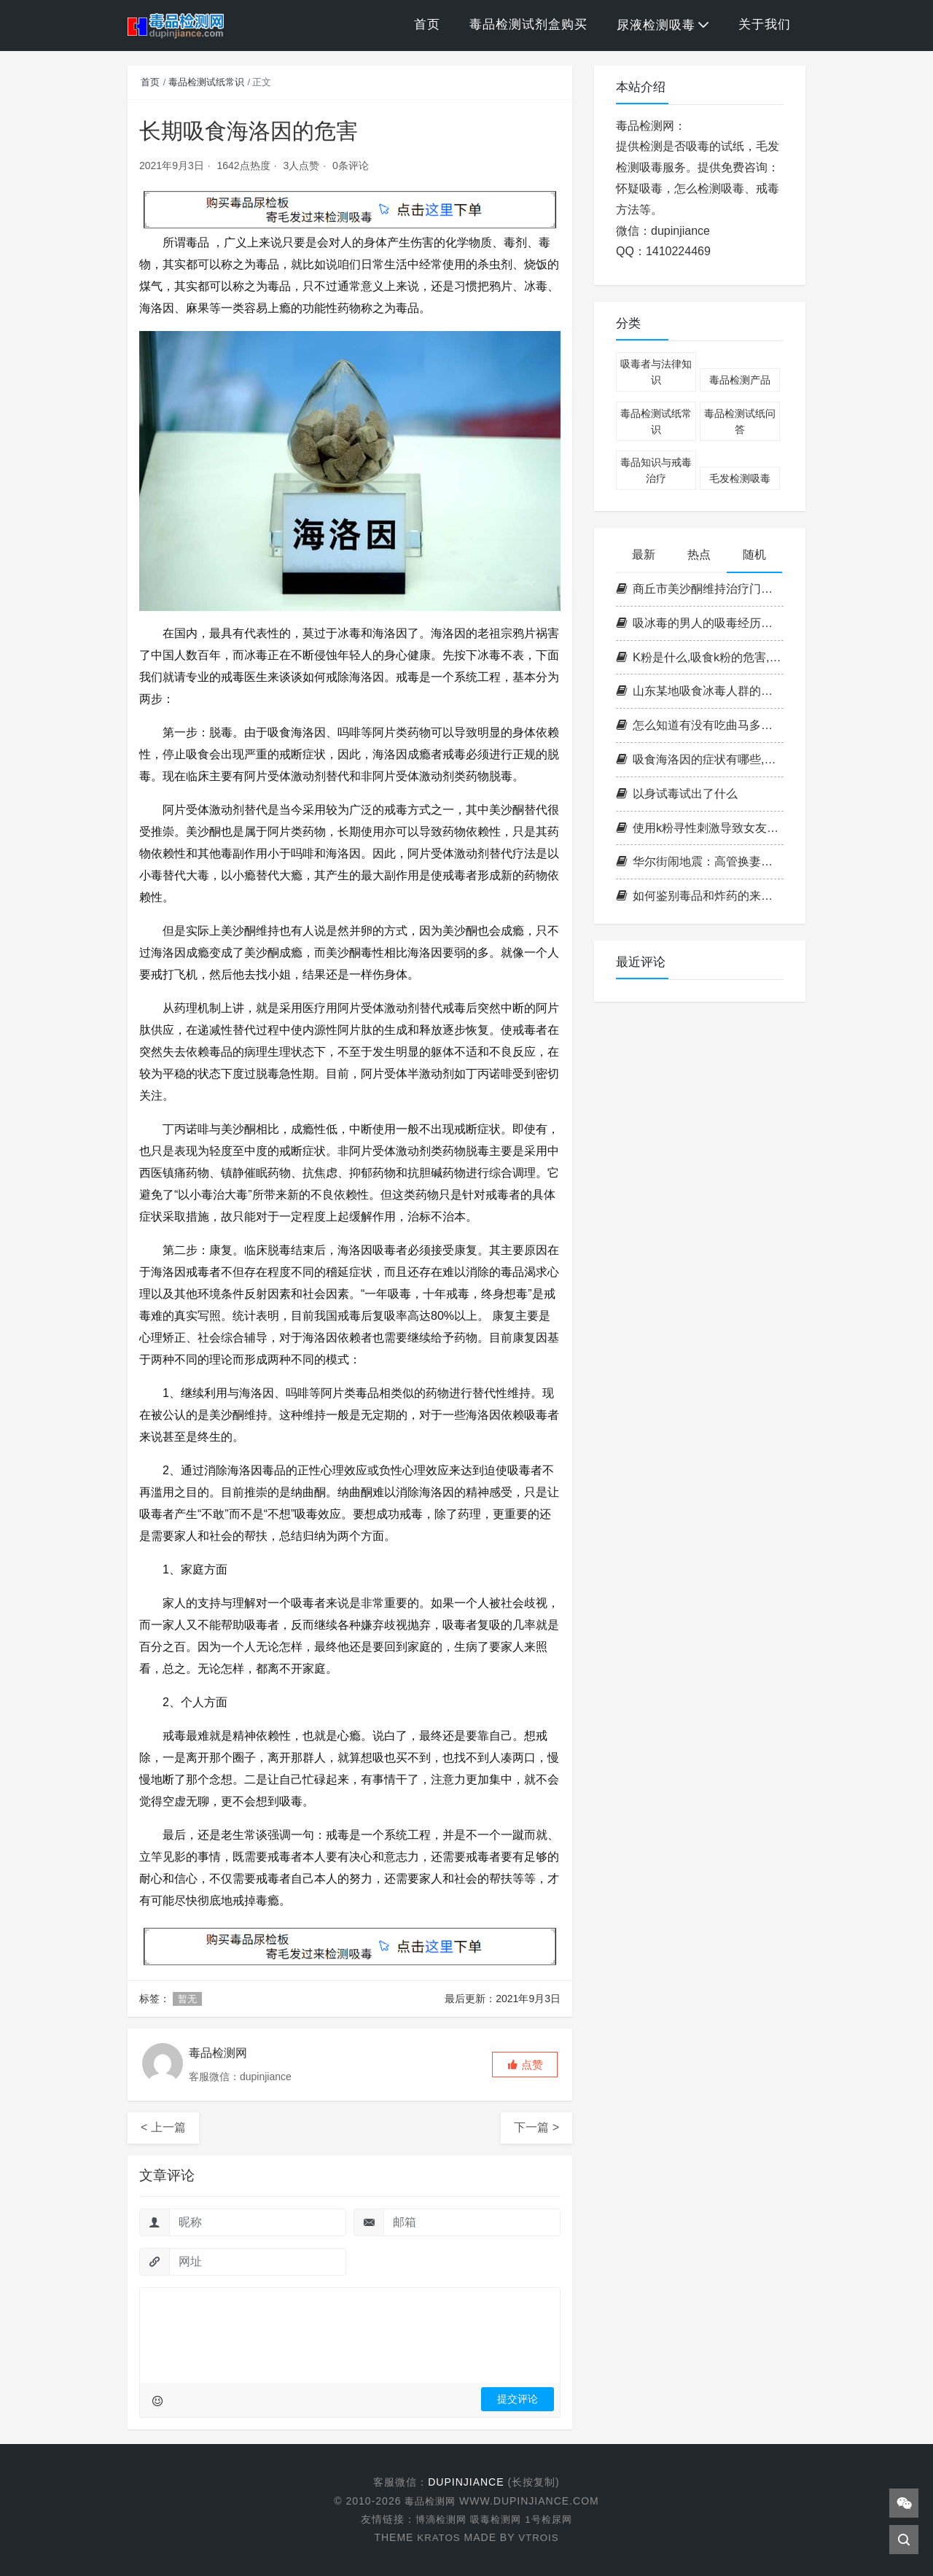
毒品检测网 (432, 2501)
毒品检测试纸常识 (206, 82)
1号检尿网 (552, 2519)
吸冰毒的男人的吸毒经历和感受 (700, 623)
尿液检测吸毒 (656, 25)
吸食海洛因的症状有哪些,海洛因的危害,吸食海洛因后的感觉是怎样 (700, 759)
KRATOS (437, 2537)
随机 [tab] (754, 554)
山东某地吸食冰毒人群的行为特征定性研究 (700, 691)
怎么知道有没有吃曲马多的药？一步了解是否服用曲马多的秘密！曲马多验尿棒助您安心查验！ (700, 725)
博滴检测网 (437, 2519)
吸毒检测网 (496, 2519)
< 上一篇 (163, 2127)
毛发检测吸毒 (739, 478)
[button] (525, 2064)
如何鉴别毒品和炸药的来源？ (700, 896)
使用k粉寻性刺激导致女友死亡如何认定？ (700, 828)
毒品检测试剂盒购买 (528, 24)
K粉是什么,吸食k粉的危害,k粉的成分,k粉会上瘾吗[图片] (700, 657)
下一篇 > (536, 2127)
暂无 (187, 1998)
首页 (427, 24)
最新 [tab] (643, 554)
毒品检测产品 (739, 380)
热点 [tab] (699, 554)
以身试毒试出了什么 (677, 793)
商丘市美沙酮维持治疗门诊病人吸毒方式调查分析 (700, 589)
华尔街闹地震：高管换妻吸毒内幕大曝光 (700, 861)
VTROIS (539, 2537)
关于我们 (764, 24)
